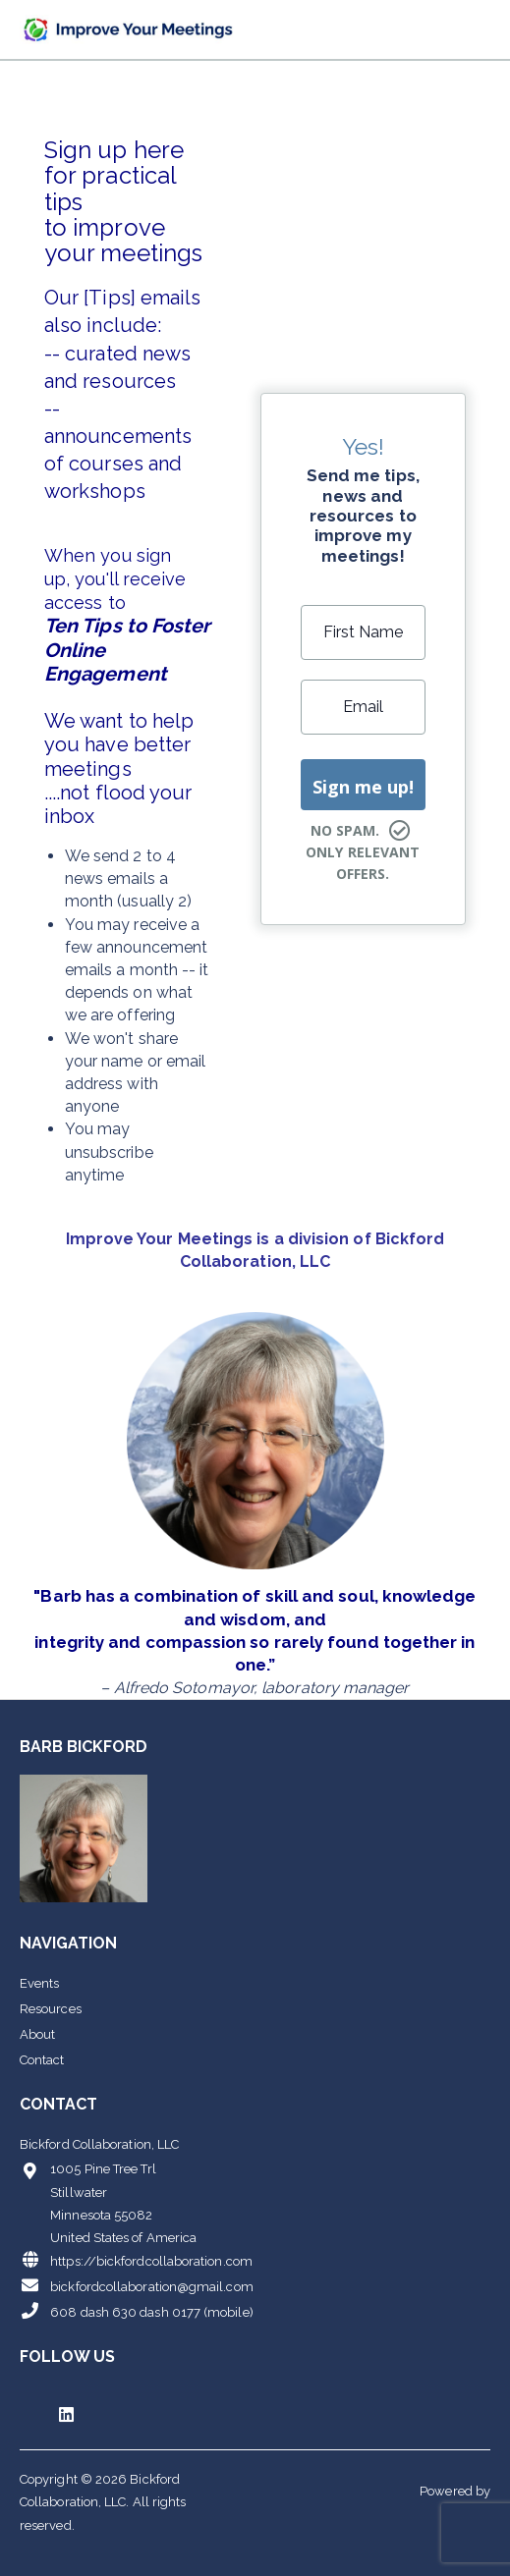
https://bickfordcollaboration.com (136, 2260)
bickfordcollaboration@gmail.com (137, 2285)
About (37, 2034)
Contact (42, 2060)
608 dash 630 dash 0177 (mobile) (137, 2311)
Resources (51, 2008)
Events (39, 1983)
